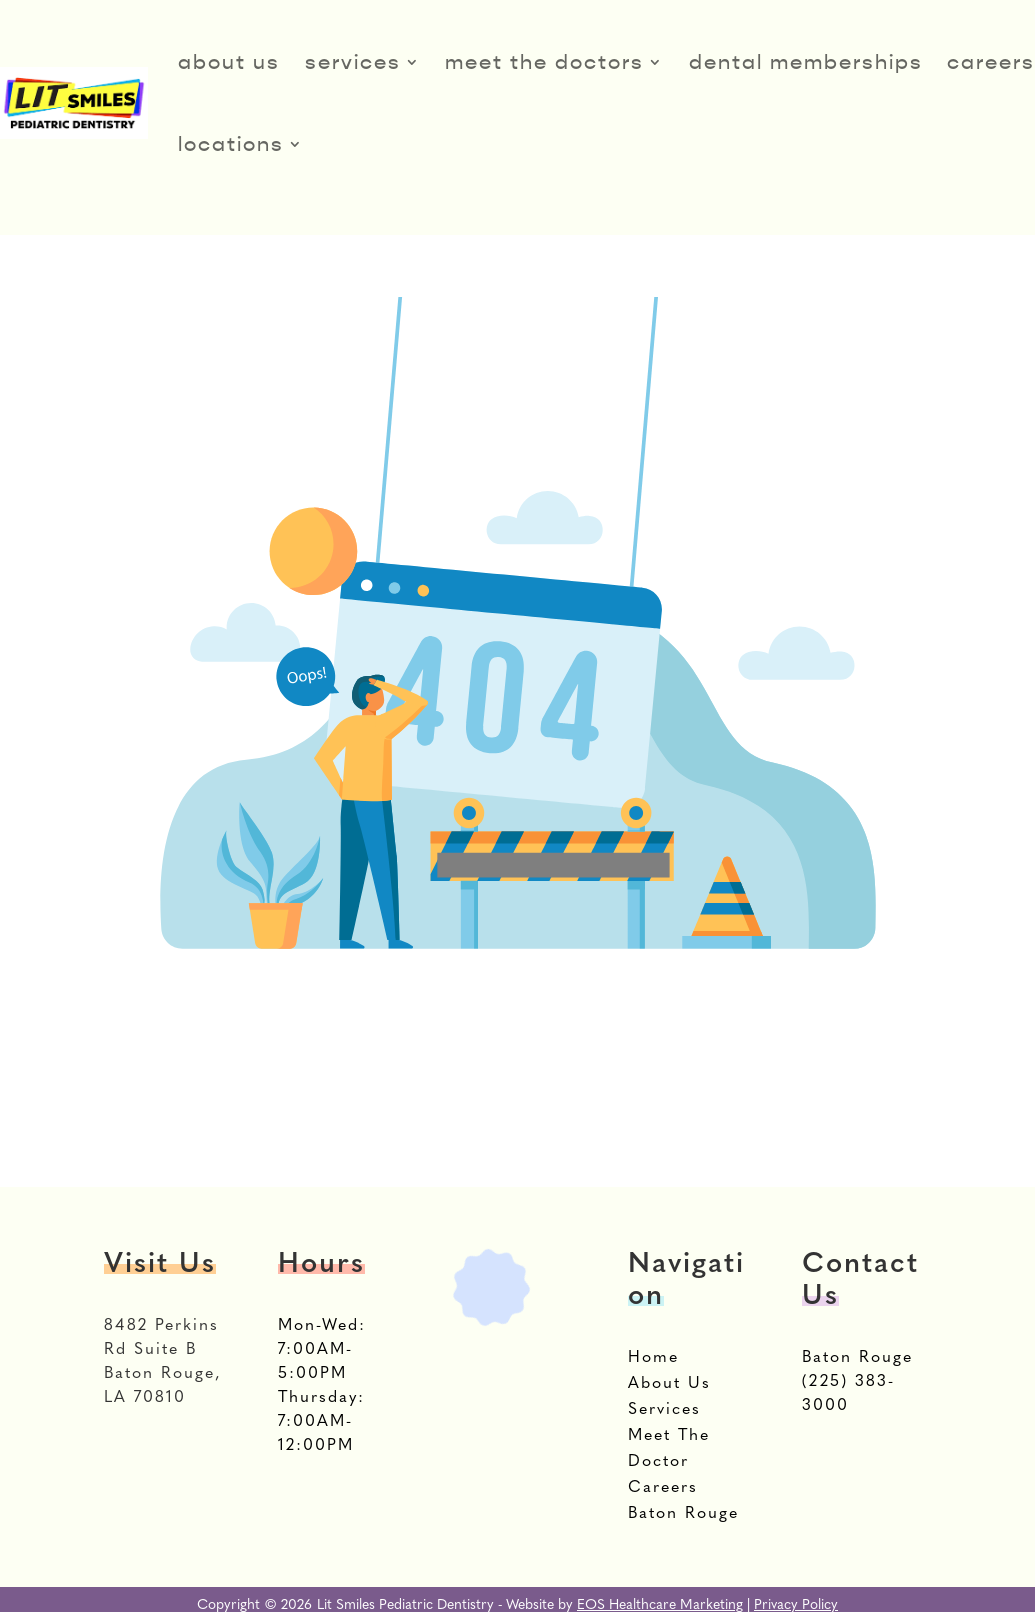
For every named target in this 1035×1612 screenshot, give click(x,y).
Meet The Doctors (544, 62)
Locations (231, 144)
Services (353, 62)
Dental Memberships (806, 62)
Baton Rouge (857, 1358)
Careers (991, 62)
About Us (229, 62)
